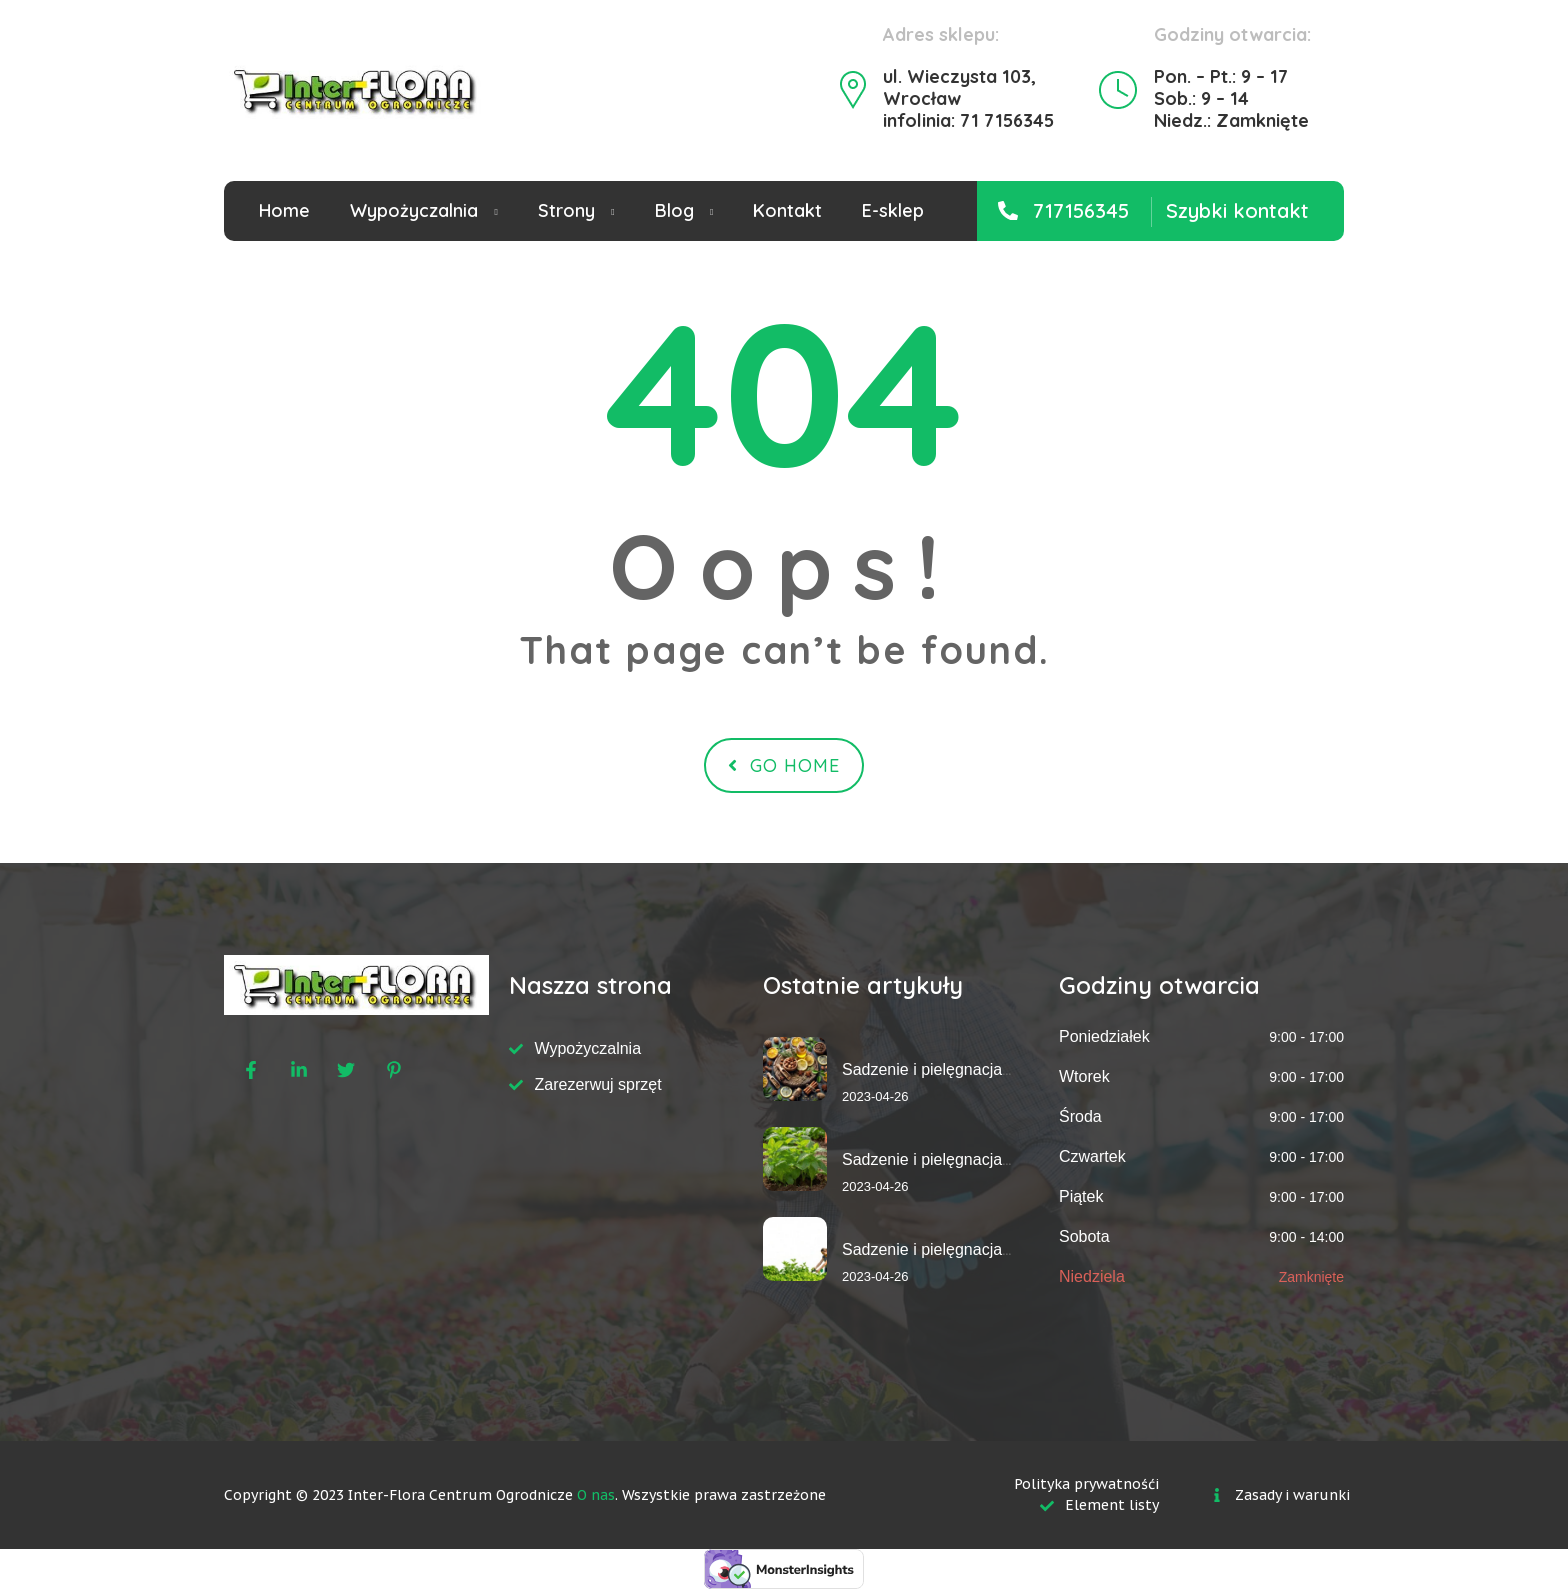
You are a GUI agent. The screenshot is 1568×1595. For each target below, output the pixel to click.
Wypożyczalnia (414, 210)
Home (284, 210)
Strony (566, 210)
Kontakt (787, 210)
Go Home (784, 765)
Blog (674, 210)
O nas (596, 1495)
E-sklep (893, 210)
